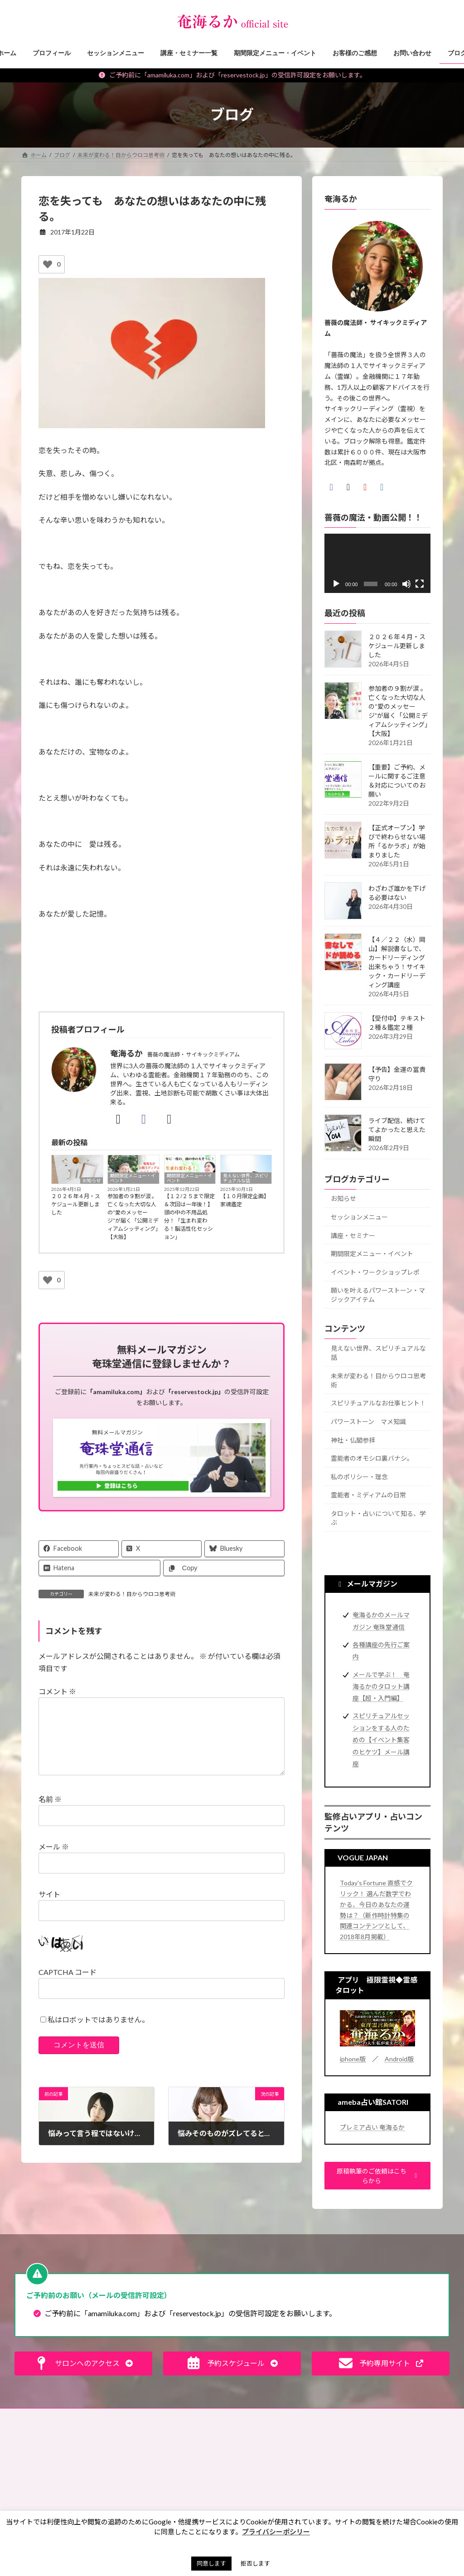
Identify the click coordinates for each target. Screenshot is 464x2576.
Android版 (399, 2059)
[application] (377, 563)
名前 (50, 1813)
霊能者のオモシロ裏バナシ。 (372, 1458)
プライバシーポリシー (273, 2416)
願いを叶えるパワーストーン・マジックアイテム (378, 1294)
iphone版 (353, 2059)
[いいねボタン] (47, 264)
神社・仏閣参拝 (353, 1439)
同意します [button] (211, 2563)
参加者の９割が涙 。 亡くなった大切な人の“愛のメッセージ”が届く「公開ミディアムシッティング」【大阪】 (133, 1216)
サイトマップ (334, 2416)
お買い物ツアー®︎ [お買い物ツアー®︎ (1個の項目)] (271, 2500)
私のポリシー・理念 (359, 1476)
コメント (57, 1691)
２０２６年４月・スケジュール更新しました (75, 1204)
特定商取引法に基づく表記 (195, 2416)
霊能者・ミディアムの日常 (368, 1495)
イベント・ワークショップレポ (375, 1272)
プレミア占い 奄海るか (372, 2127)
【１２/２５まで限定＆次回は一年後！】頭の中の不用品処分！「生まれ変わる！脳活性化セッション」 (189, 1216)
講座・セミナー (353, 1235)
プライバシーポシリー (276, 2532)
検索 (427, 2455)
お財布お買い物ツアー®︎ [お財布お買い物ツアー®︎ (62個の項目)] (281, 2488)
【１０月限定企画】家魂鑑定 (244, 1200)
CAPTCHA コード (68, 1986)
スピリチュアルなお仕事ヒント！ (378, 1403)
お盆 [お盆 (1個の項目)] (287, 2474)
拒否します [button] (255, 2563)
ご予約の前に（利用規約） (112, 2416)
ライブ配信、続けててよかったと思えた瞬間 (396, 1129)
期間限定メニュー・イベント (132, 1178)
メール (54, 1861)
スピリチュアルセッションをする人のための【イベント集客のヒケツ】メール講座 (381, 1740)
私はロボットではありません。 (98, 2034)
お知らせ (91, 1180)
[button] (377, 2175)
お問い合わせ (46, 2416)
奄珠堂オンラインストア (398, 2416)
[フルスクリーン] (419, 583)
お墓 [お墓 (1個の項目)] (255, 2474)
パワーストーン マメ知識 (368, 1421)
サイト (49, 1908)
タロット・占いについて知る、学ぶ (378, 1518)
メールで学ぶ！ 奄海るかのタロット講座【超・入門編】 (381, 1686)
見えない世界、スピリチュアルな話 (245, 1178)
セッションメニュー (359, 1217)
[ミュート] (406, 583)
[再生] (336, 583)
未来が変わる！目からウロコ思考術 (131, 1594)
